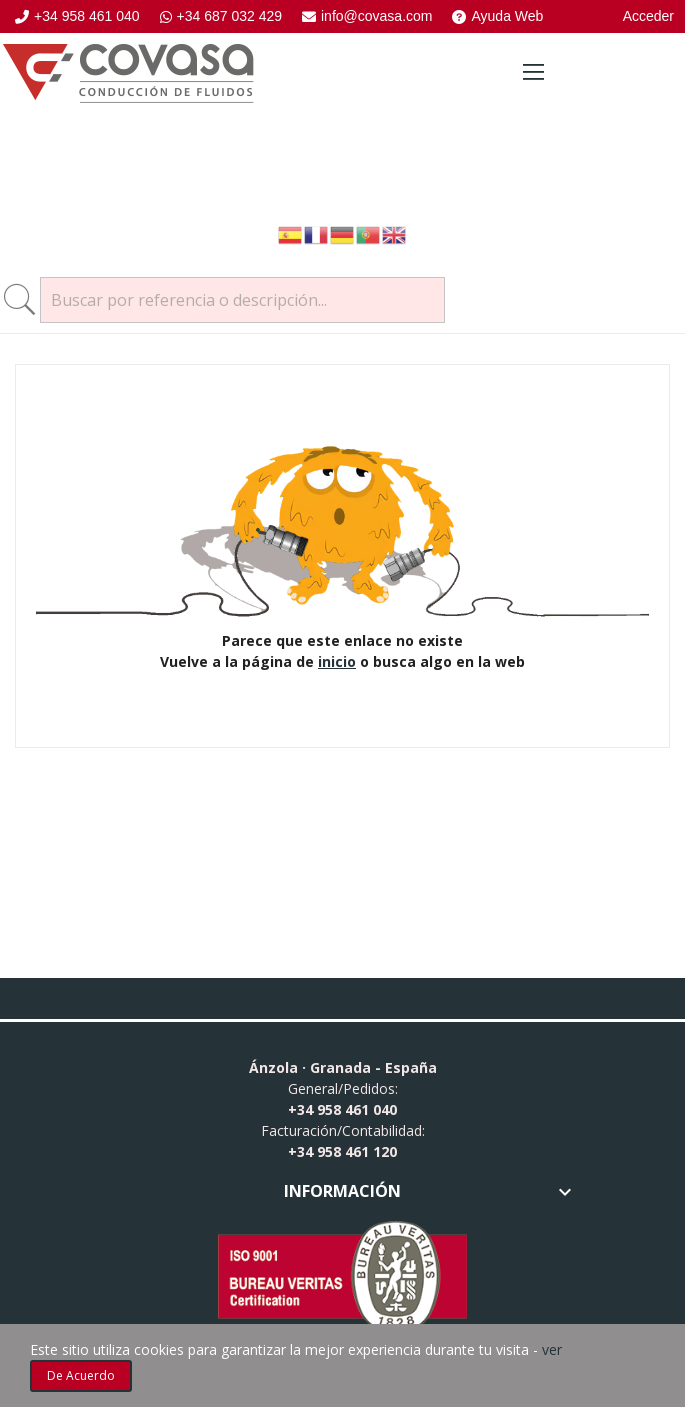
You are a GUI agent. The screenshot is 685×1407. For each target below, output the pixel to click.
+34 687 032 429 (221, 16)
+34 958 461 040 (77, 16)
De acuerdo (81, 1375)
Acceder (648, 16)
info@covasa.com (367, 16)
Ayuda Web (497, 16)
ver (552, 1349)
